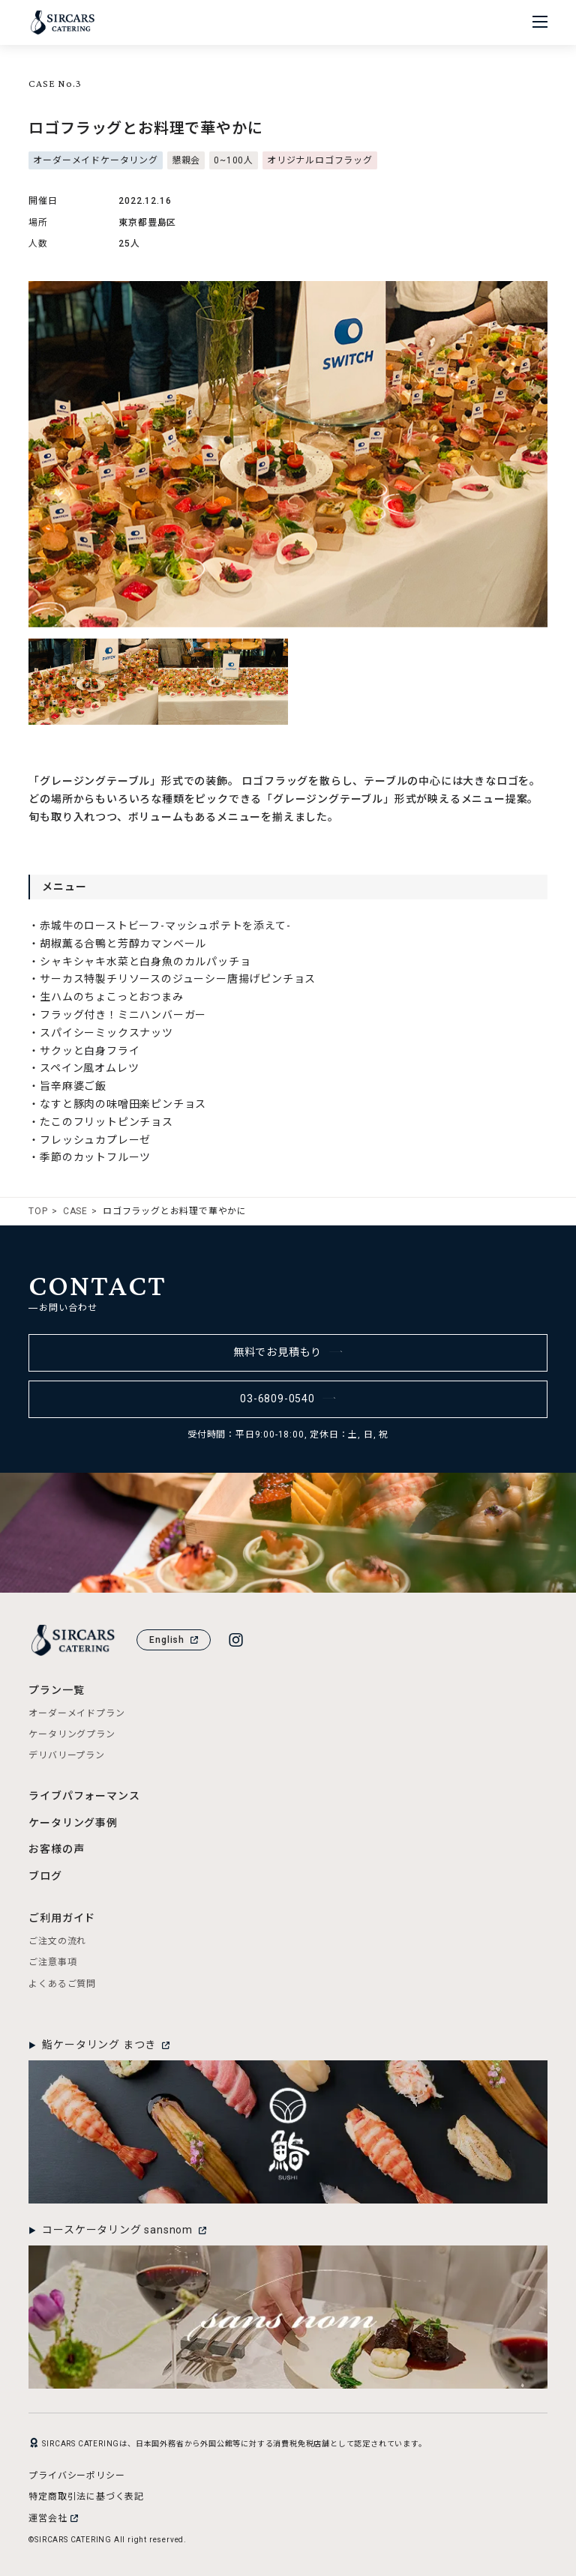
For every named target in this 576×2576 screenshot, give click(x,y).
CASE (75, 1211)
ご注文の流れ (57, 1941)
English (173, 1640)
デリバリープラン (66, 1755)
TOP (37, 1211)
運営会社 (52, 2518)
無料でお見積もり (288, 1352)
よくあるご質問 (62, 1984)
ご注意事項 (52, 1962)
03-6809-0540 (288, 1399)
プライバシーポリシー (76, 2475)
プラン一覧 (56, 1690)
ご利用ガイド (61, 1918)
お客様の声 (56, 1849)
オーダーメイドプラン (76, 1713)
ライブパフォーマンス (84, 1796)
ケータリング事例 (72, 1823)
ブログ (45, 1876)
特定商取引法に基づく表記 (86, 2496)
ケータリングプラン (71, 1734)
